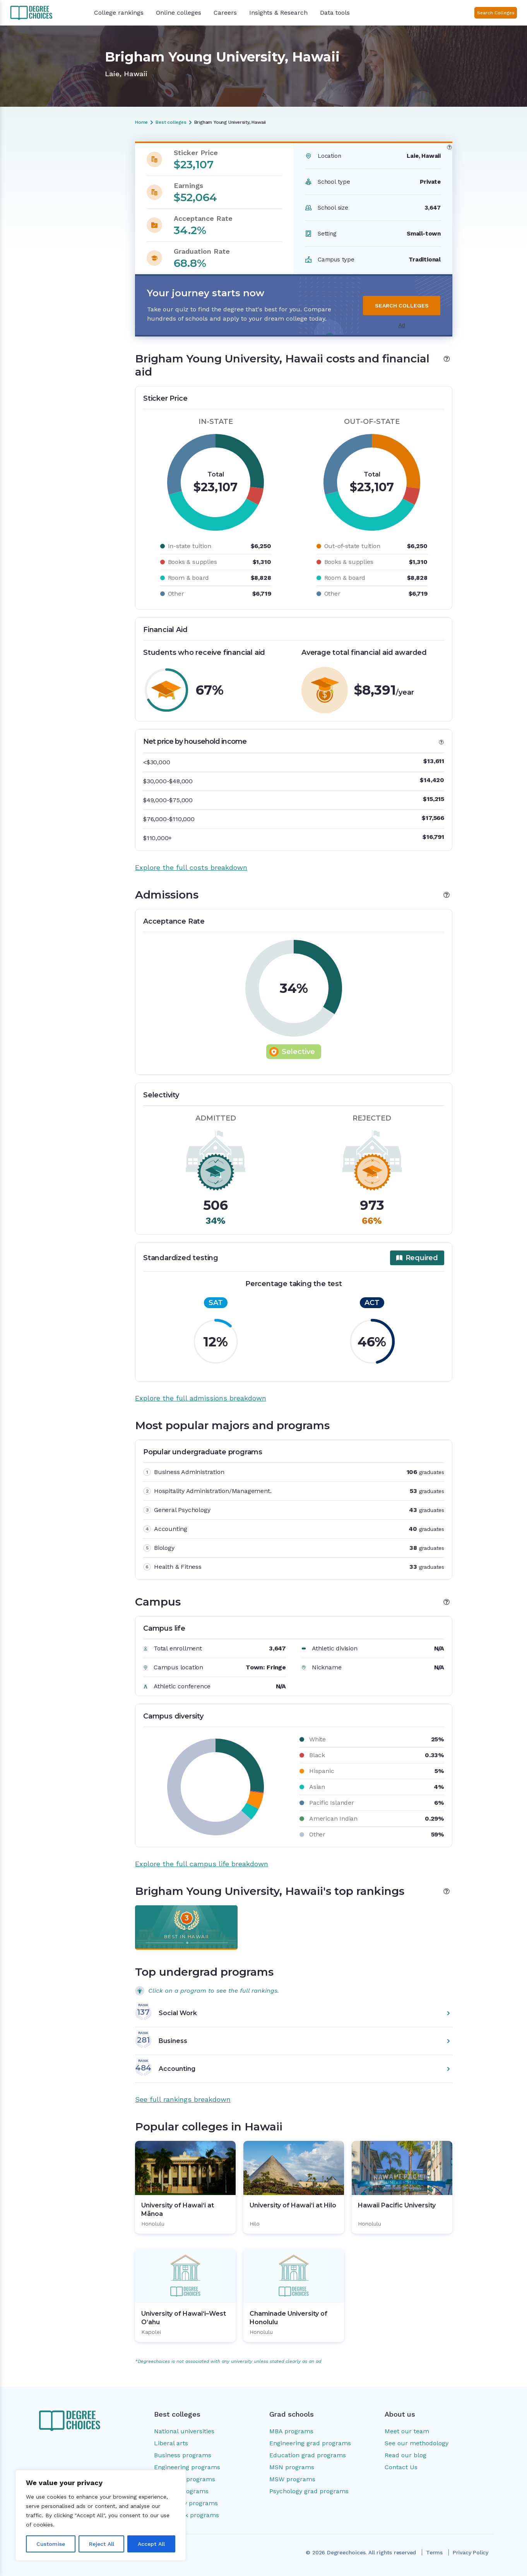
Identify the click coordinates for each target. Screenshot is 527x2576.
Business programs (182, 2455)
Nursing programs (181, 2491)
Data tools (335, 12)
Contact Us (401, 2467)
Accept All (151, 2544)
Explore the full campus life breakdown (201, 1864)
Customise (50, 2544)
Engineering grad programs (310, 2443)
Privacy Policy (470, 2552)
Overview (45, 161)
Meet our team (407, 2431)
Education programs (184, 2479)
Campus (44, 221)
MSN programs (291, 2467)
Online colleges (178, 12)
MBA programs (291, 2431)
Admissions (48, 187)
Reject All (101, 2544)
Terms (434, 2552)
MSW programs (292, 2479)
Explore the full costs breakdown (191, 867)
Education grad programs (307, 2455)
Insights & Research (278, 12)
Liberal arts (171, 2443)
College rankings (119, 12)
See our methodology (416, 2443)
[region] (100, 2515)
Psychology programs (186, 2503)
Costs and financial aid (63, 174)
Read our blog (405, 2455)
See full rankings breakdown (183, 2099)
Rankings (45, 234)
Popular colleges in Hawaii (68, 247)
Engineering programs (187, 2467)
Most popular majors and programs (67, 204)
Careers (225, 12)
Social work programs (186, 2515)
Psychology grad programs (309, 2491)
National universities (184, 2431)
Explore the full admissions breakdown (200, 1398)
